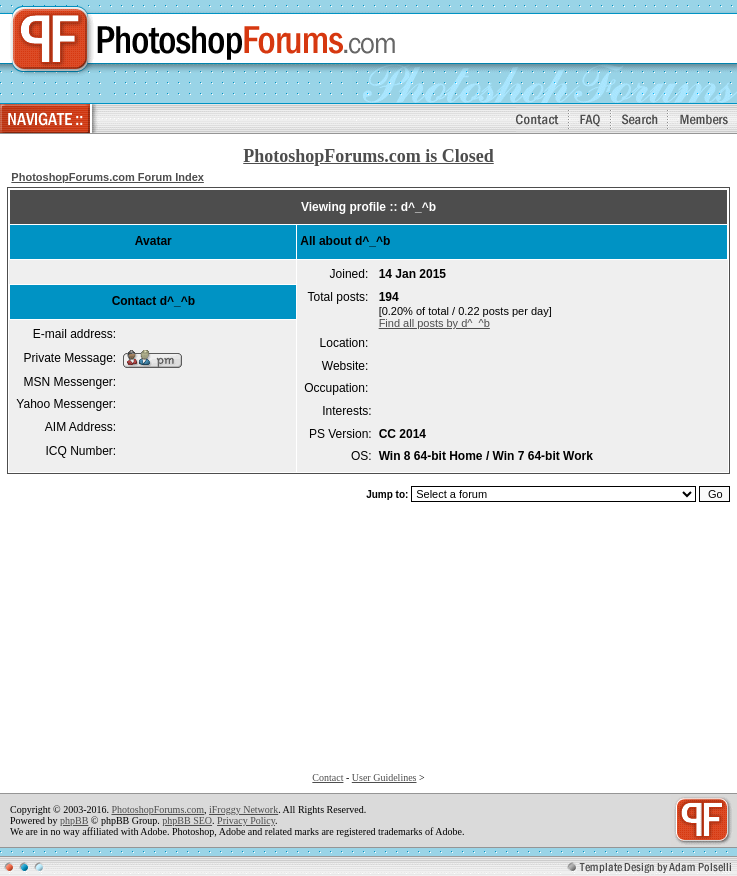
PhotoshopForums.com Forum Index (107, 177)
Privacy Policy (246, 820)
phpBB (74, 820)
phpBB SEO (187, 820)
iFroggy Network (243, 809)
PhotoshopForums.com (157, 809)
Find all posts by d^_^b (434, 323)
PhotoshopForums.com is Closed (368, 156)
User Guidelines (384, 777)
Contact (327, 777)
